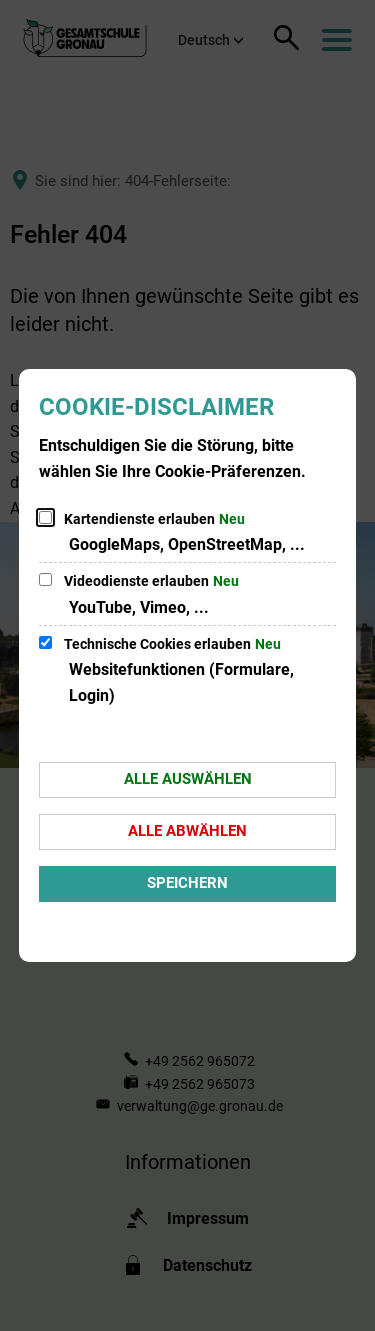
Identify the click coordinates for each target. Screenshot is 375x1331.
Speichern (187, 883)
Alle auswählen (188, 779)
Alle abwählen (187, 831)
